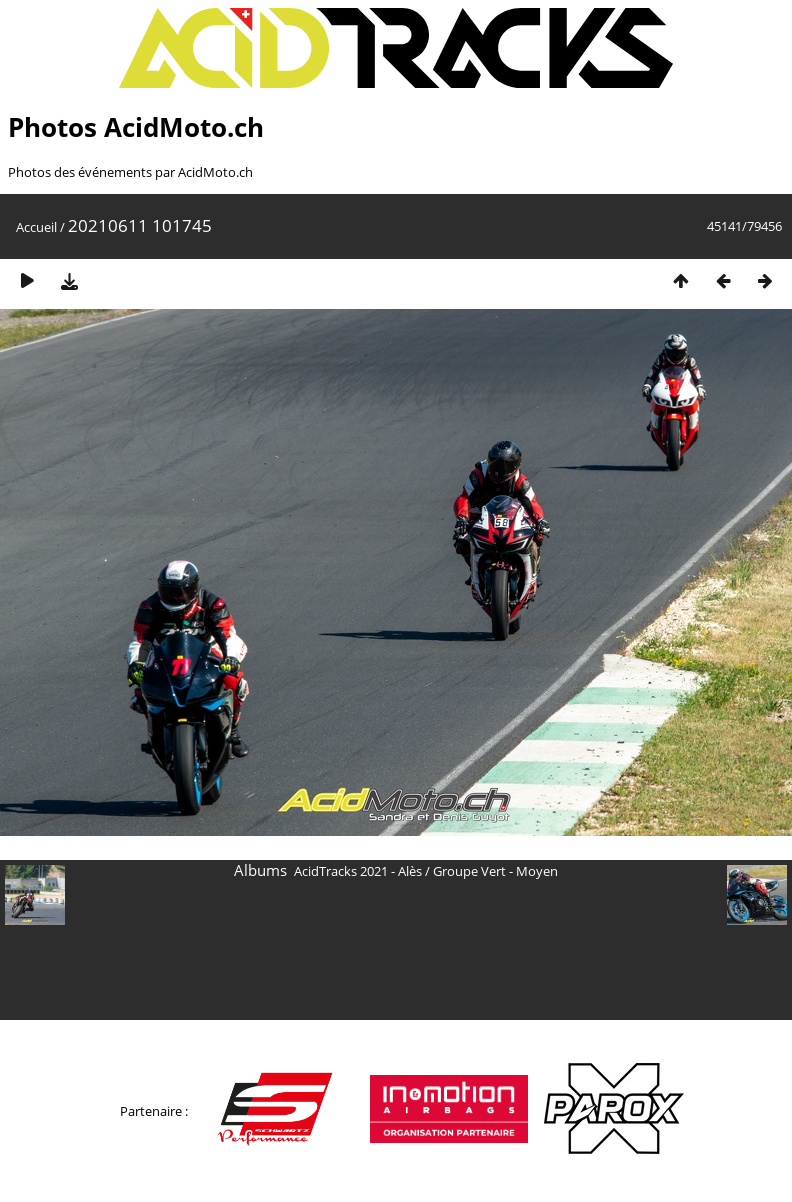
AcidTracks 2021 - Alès (358, 871)
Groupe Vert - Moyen (495, 871)
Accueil (36, 227)
